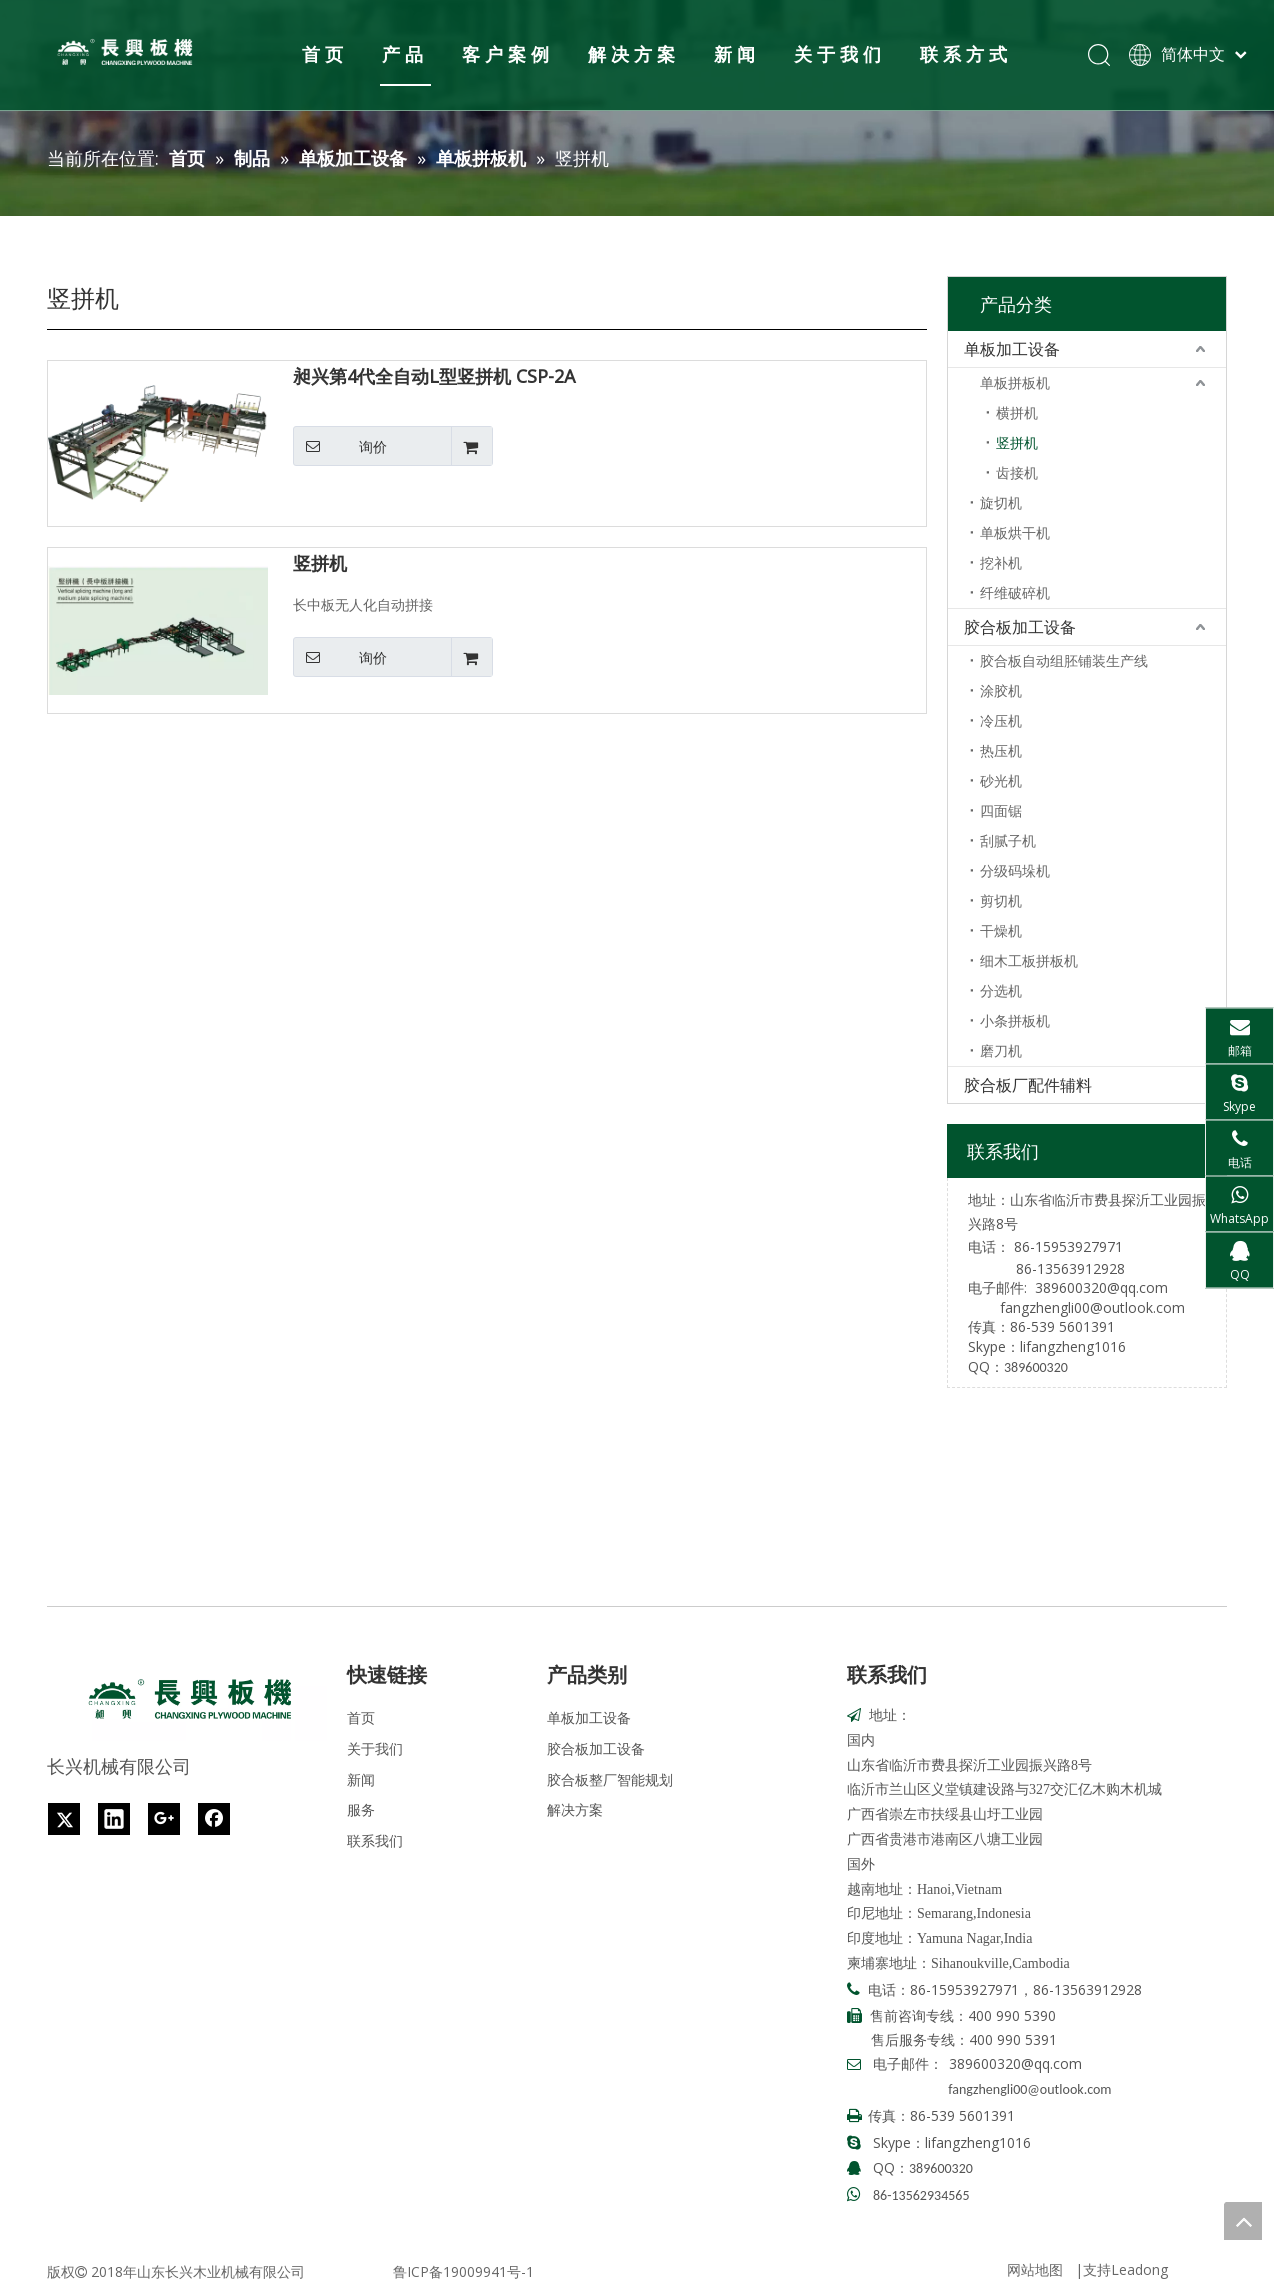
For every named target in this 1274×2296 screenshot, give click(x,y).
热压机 (1001, 750)
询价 (340, 446)
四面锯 (1001, 810)
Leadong (1139, 2269)
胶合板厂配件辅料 (1028, 1085)
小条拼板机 (1015, 1020)
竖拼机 (320, 564)
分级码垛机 (1015, 870)
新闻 (735, 54)
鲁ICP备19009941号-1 (463, 2271)
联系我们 (375, 1840)
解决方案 (632, 54)
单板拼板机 (1015, 382)
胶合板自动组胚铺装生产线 (1064, 660)
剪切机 (1001, 900)
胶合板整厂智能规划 (610, 1779)
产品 (403, 54)
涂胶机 (1001, 690)
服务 (361, 1810)
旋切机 (1001, 502)
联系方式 (964, 54)
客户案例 (506, 54)
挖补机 (1001, 562)
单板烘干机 (1015, 532)
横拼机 (1017, 412)
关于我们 (838, 54)
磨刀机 (1001, 1050)
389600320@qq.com (1101, 1287)
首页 (323, 54)
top (1243, 2221)
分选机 (1001, 990)
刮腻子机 (1008, 840)
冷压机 (1001, 720)
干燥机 (1001, 930)
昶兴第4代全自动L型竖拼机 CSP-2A (434, 377)
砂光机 (1001, 780)
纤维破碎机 (1015, 592)
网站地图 (1035, 2269)
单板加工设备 (1012, 349)
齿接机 (1017, 472)
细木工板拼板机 (1029, 960)
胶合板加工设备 (1020, 627)
